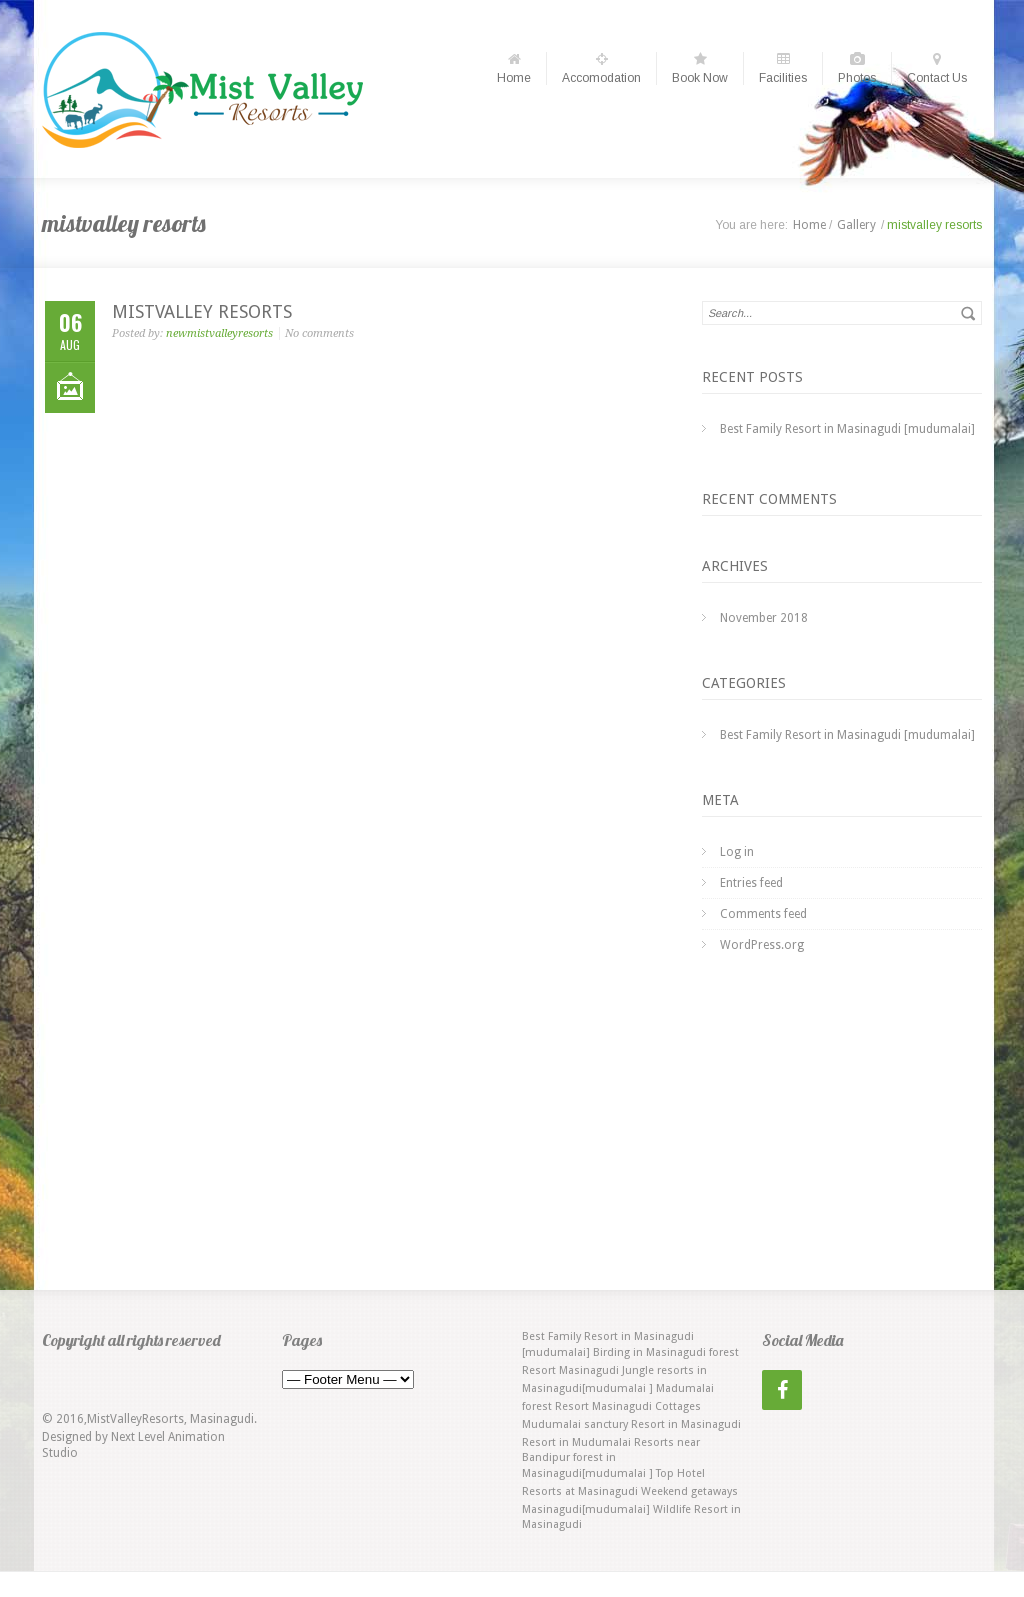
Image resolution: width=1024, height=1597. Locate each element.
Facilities (783, 68)
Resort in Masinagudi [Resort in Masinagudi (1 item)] (686, 1424)
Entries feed (751, 883)
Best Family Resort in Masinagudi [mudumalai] (847, 429)
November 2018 (764, 618)
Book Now (700, 68)
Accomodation (601, 68)
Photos (857, 68)
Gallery (856, 225)
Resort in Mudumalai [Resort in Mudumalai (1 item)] (576, 1442)
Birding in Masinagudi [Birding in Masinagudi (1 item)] (649, 1352)
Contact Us (937, 68)
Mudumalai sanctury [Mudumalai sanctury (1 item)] (575, 1424)
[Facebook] (782, 1390)
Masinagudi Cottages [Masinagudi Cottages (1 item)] (646, 1406)
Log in (737, 852)
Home (514, 68)
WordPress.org (762, 945)
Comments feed (763, 914)
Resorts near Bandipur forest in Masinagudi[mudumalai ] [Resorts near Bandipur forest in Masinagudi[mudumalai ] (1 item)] (611, 1458)
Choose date (511, 17)
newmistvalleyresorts (219, 333)
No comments (319, 333)
